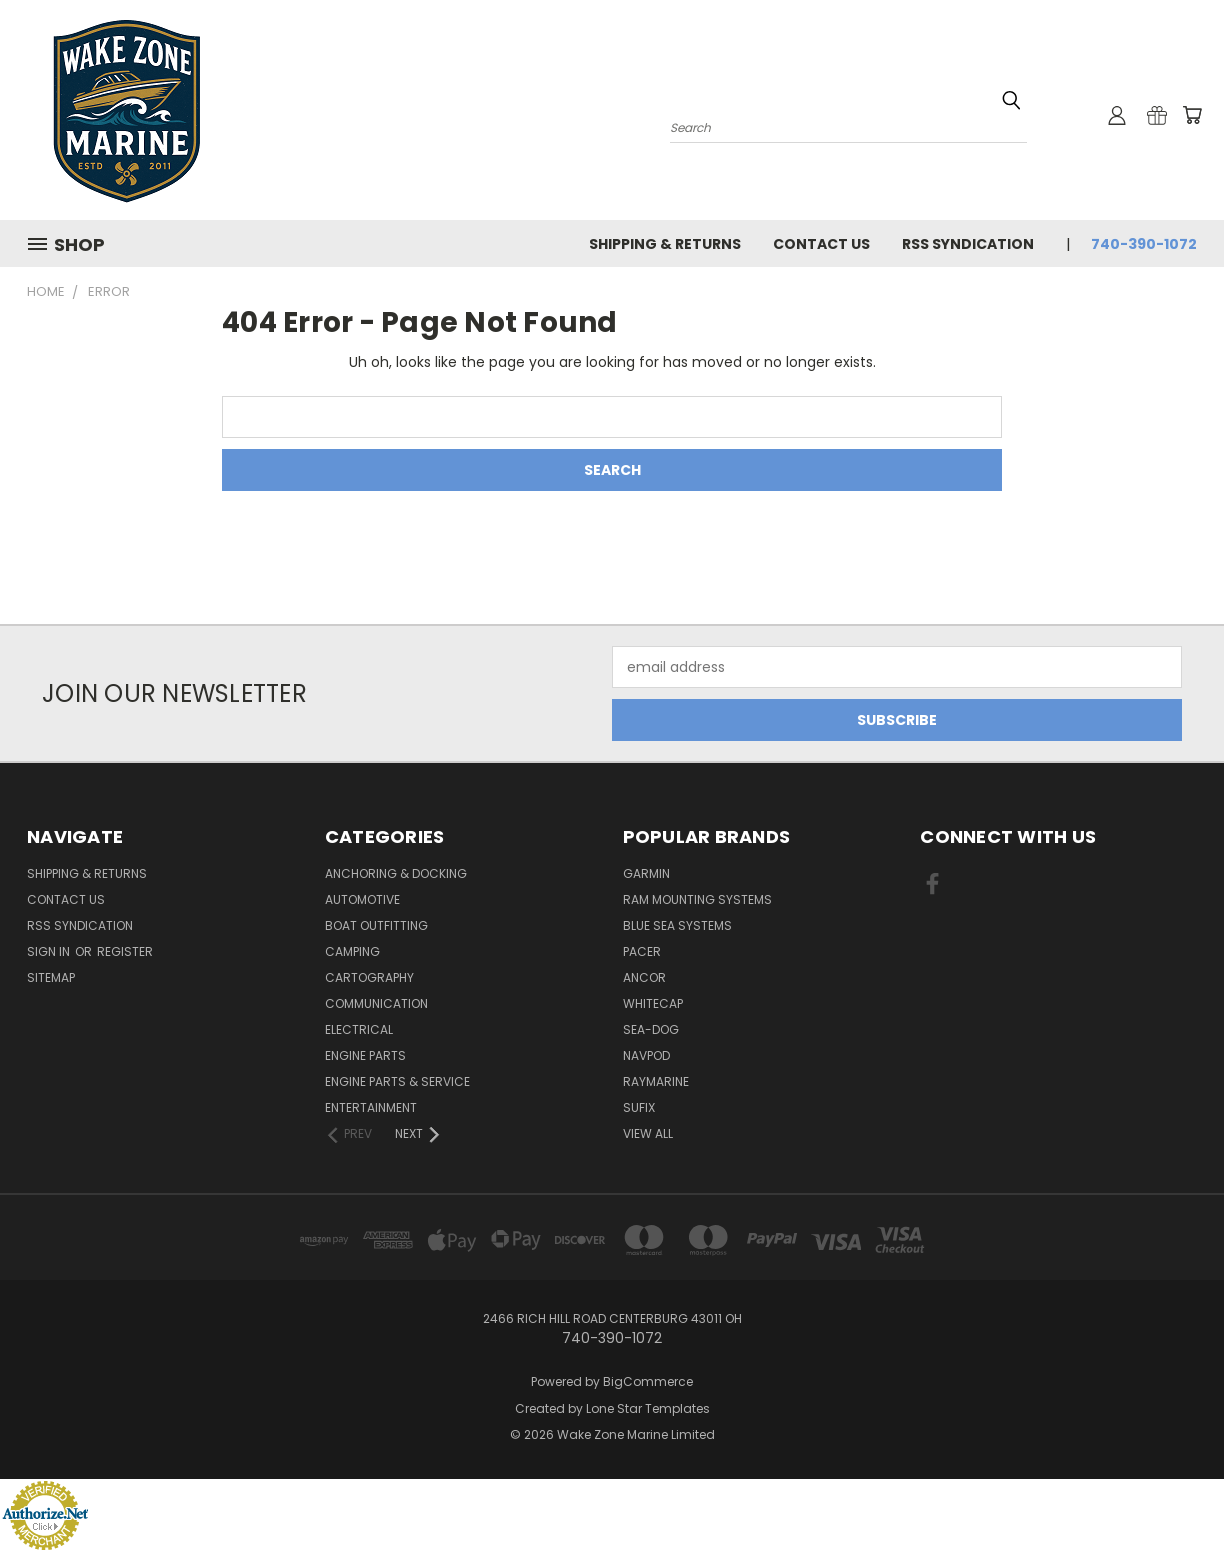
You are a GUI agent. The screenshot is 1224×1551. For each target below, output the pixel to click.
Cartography (369, 977)
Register (125, 951)
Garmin (646, 873)
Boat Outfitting (376, 925)
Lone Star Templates (648, 1408)
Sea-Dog (651, 1029)
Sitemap (51, 977)
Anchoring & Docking (396, 873)
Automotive (362, 899)
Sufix (639, 1107)
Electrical (359, 1029)
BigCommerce (648, 1381)
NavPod (646, 1055)
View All (648, 1133)
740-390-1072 (1144, 244)
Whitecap (653, 1003)
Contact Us (821, 244)
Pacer (642, 951)
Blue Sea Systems (677, 925)
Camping (352, 951)
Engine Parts (365, 1055)
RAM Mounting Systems (697, 899)
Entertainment (371, 1107)
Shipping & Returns (665, 244)
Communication (376, 1003)
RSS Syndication (968, 244)
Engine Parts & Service (397, 1081)
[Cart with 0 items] (1192, 115)
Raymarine (656, 1081)
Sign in (50, 951)
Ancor (644, 977)
